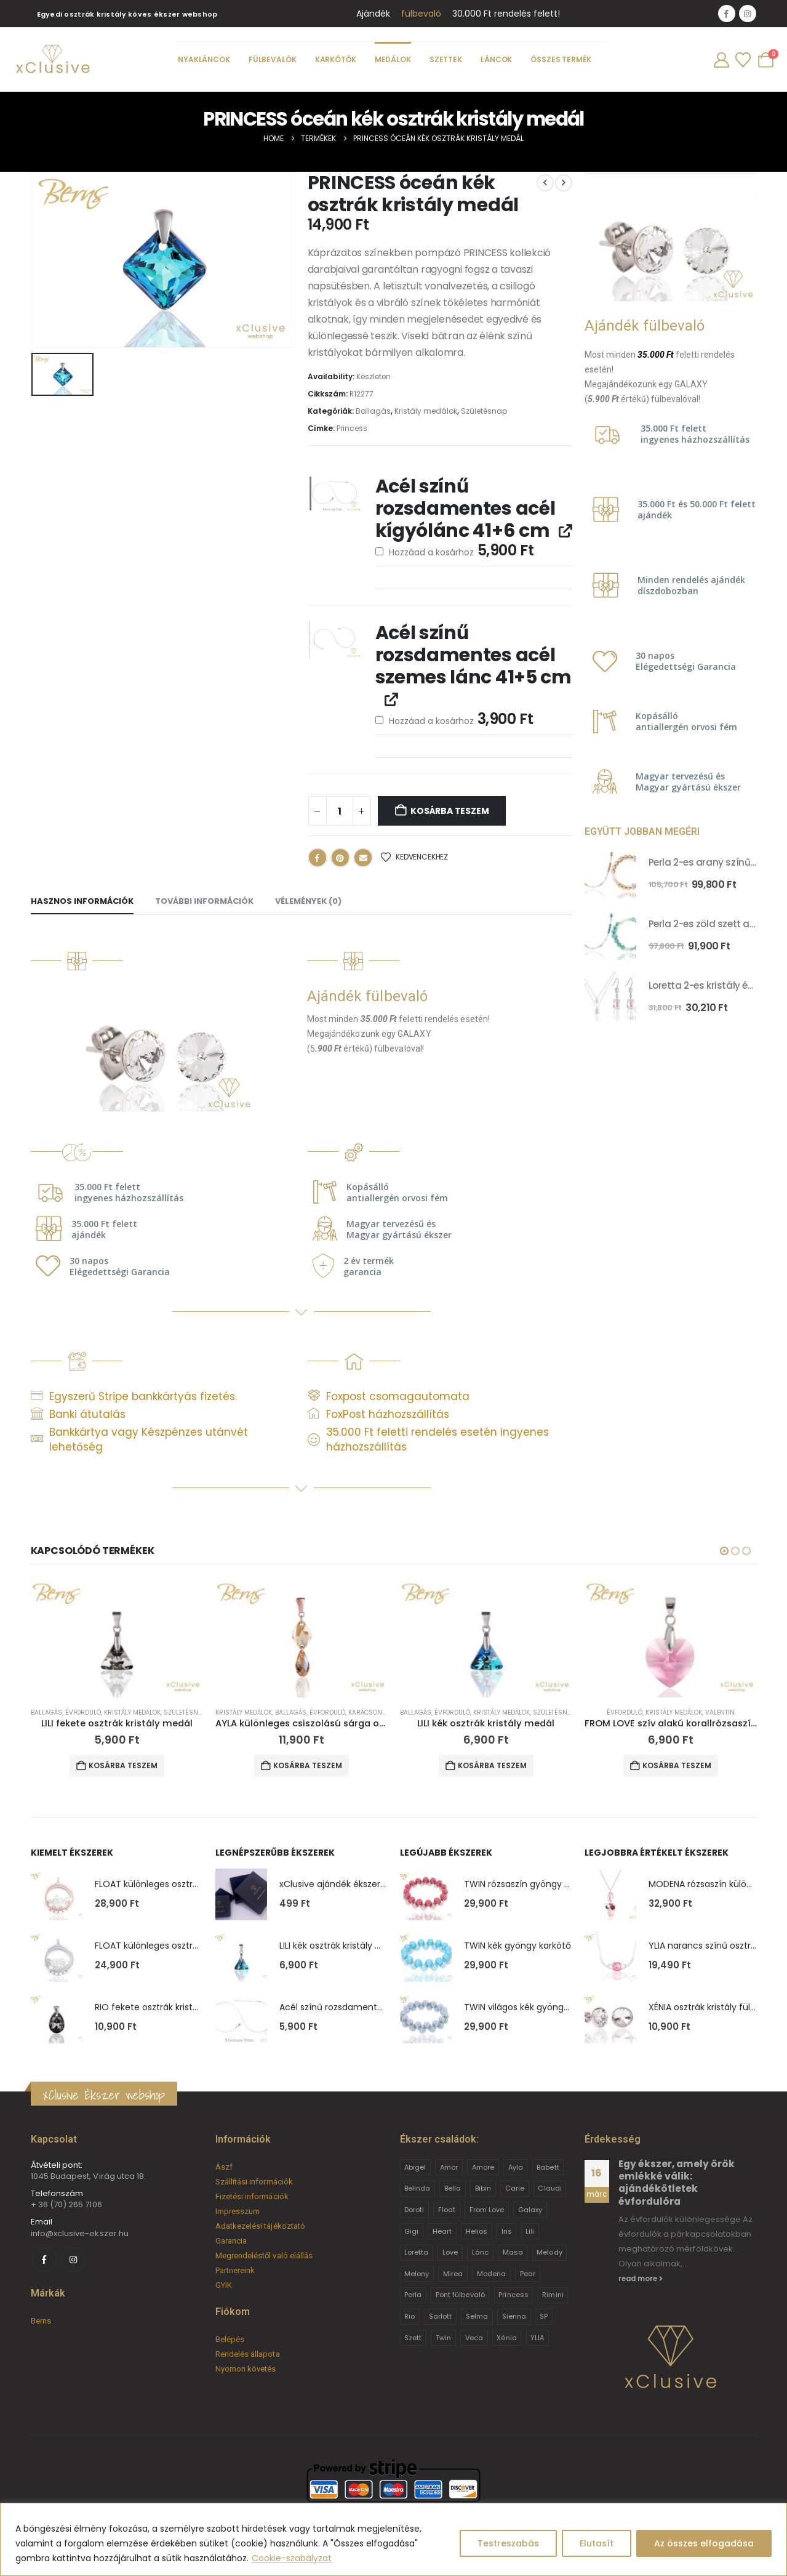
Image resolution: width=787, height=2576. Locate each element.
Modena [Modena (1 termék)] (491, 2274)
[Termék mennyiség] (339, 811)
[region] (393, 2539)
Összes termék (560, 59)
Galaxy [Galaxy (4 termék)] (530, 2210)
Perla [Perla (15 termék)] (412, 2295)
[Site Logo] (52, 59)
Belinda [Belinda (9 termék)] (417, 2188)
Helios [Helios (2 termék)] (476, 2231)
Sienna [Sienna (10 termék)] (514, 2316)
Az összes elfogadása (704, 2543)
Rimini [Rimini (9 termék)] (552, 2295)
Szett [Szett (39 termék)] (412, 2338)
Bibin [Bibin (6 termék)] (483, 2188)
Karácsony (366, 1712)
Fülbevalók (272, 59)
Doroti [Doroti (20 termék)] (414, 2210)
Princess (352, 428)
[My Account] (721, 60)
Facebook (317, 857)
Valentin (720, 1712)
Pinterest (340, 857)
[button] (724, 1551)
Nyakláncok (204, 59)
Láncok (496, 59)
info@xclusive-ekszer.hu (80, 2233)
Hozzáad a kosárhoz (454, 550)
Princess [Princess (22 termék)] (513, 2295)
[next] (563, 182)
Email (363, 857)
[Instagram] (747, 13)
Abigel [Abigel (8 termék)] (415, 2167)
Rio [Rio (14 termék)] (409, 2316)
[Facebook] (726, 13)
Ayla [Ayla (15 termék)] (515, 2167)
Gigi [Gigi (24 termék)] (411, 2231)
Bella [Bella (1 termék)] (452, 2188)
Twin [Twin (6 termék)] (443, 2338)
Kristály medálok (425, 411)
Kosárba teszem (449, 811)
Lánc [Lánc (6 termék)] (480, 2252)
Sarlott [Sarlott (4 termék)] (440, 2316)
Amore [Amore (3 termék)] (483, 2167)
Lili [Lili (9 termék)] (529, 2231)
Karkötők (335, 59)
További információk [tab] (204, 901)
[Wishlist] (742, 60)
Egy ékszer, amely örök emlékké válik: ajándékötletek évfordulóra (676, 2182)
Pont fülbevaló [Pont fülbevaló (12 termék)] (460, 2295)
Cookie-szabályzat (292, 2558)
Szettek (445, 59)
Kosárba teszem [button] (123, 1765)
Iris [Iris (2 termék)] (506, 2231)
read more (640, 2279)
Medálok (392, 59)
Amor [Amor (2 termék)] (449, 2167)
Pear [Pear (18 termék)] (527, 2274)
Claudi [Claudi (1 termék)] (549, 2188)
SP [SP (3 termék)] (544, 2316)
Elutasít (596, 2543)
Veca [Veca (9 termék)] (474, 2338)
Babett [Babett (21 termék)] (548, 2167)
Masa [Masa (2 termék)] (513, 2252)
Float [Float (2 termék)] (446, 2210)
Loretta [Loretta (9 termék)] (416, 2252)
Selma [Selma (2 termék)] (477, 2316)
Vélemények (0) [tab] (308, 901)
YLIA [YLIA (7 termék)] (537, 2338)
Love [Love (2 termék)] (450, 2252)
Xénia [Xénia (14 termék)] (506, 2338)
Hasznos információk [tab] (82, 901)
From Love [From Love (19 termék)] (487, 2210)
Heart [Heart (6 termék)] (442, 2231)
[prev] (545, 182)
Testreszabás (508, 2543)
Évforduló (83, 1712)
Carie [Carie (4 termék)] (514, 2188)
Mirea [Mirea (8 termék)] (453, 2274)
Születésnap (484, 411)
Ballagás (373, 411)
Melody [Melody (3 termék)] (549, 2252)
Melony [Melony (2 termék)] (416, 2274)
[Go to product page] (610, 872)
